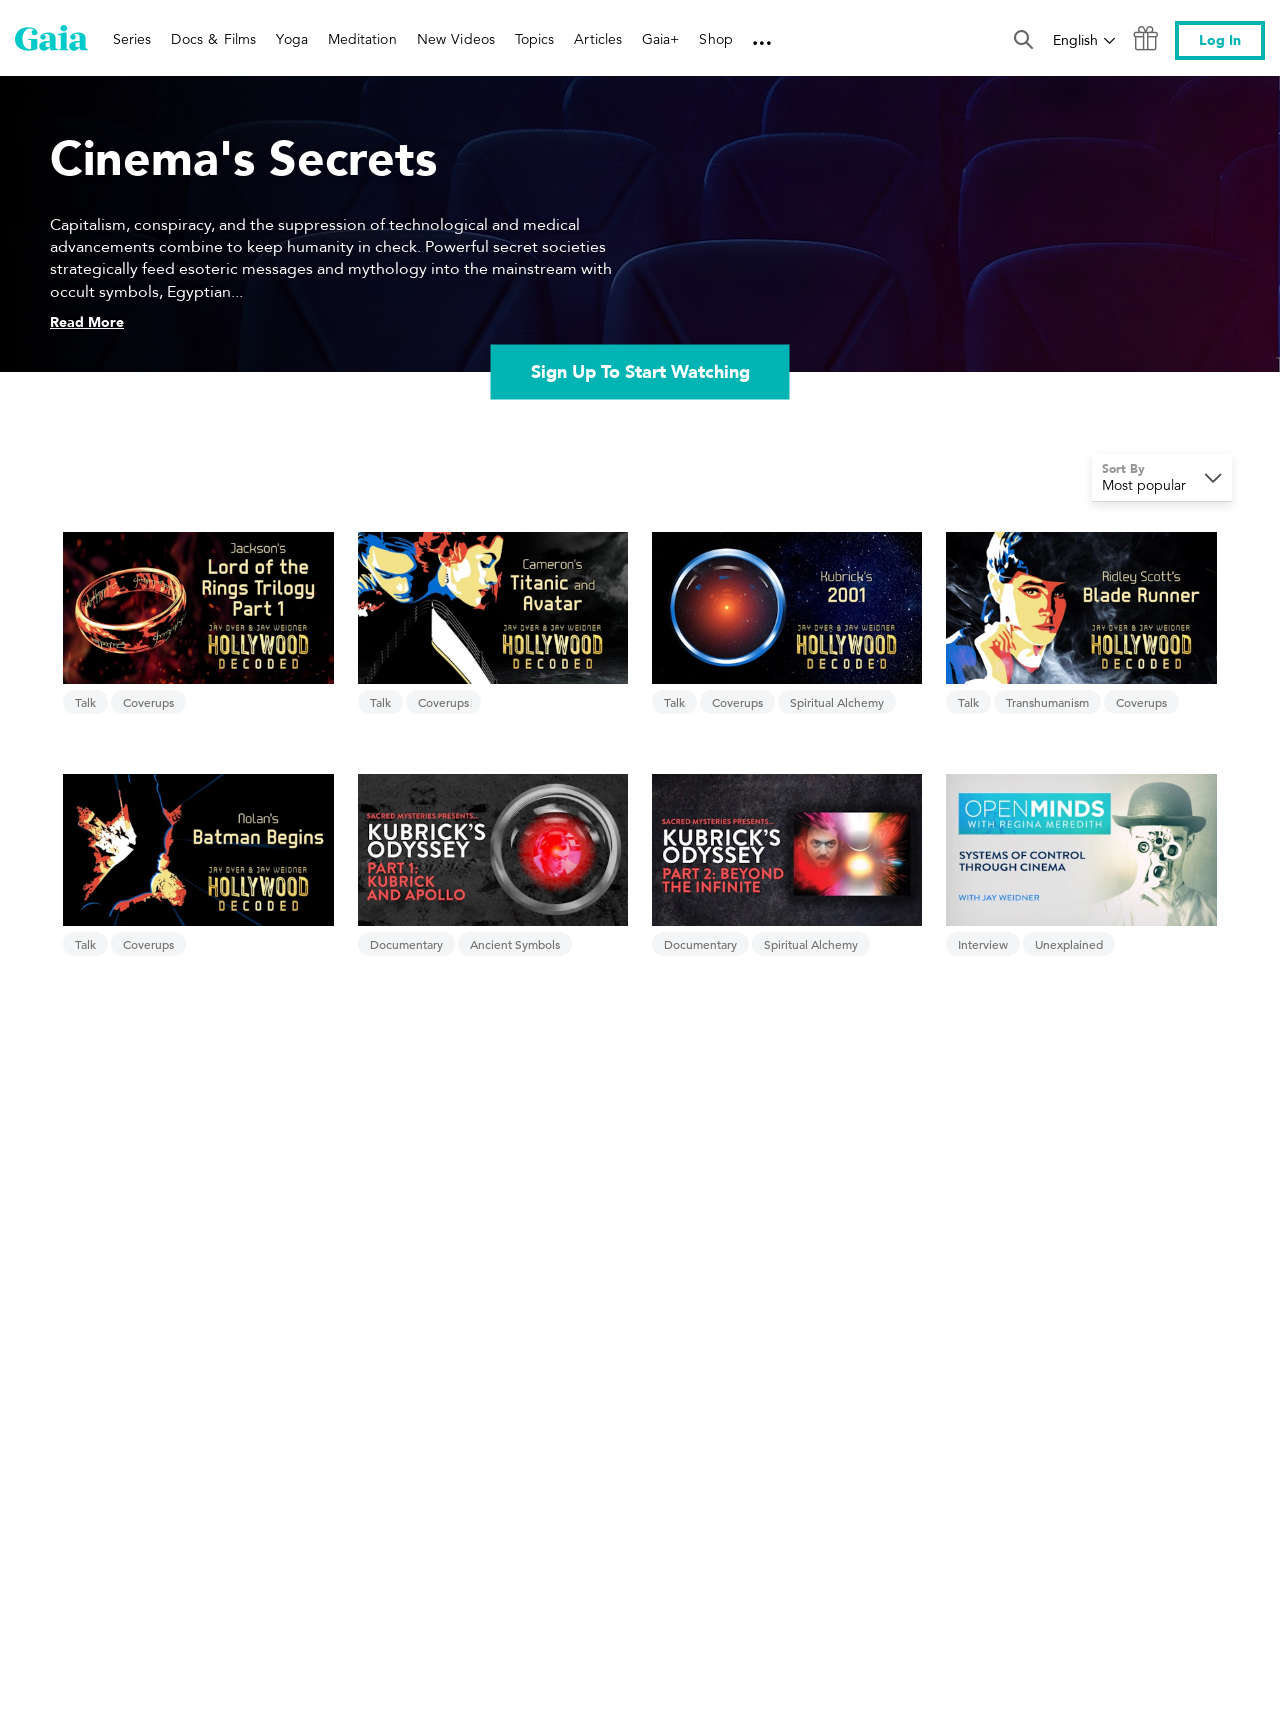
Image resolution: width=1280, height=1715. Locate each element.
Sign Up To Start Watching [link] (640, 372)
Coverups (148, 702)
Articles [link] (598, 39)
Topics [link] (534, 39)
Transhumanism (1047, 702)
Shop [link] (715, 39)
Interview (983, 944)
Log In (1220, 40)
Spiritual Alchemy (837, 702)
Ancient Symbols (515, 944)
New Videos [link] (456, 39)
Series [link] (132, 39)
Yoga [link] (291, 39)
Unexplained (1069, 944)
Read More (87, 322)
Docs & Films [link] (213, 39)
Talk (85, 702)
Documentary (406, 944)
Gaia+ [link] (660, 39)
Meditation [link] (362, 39)
